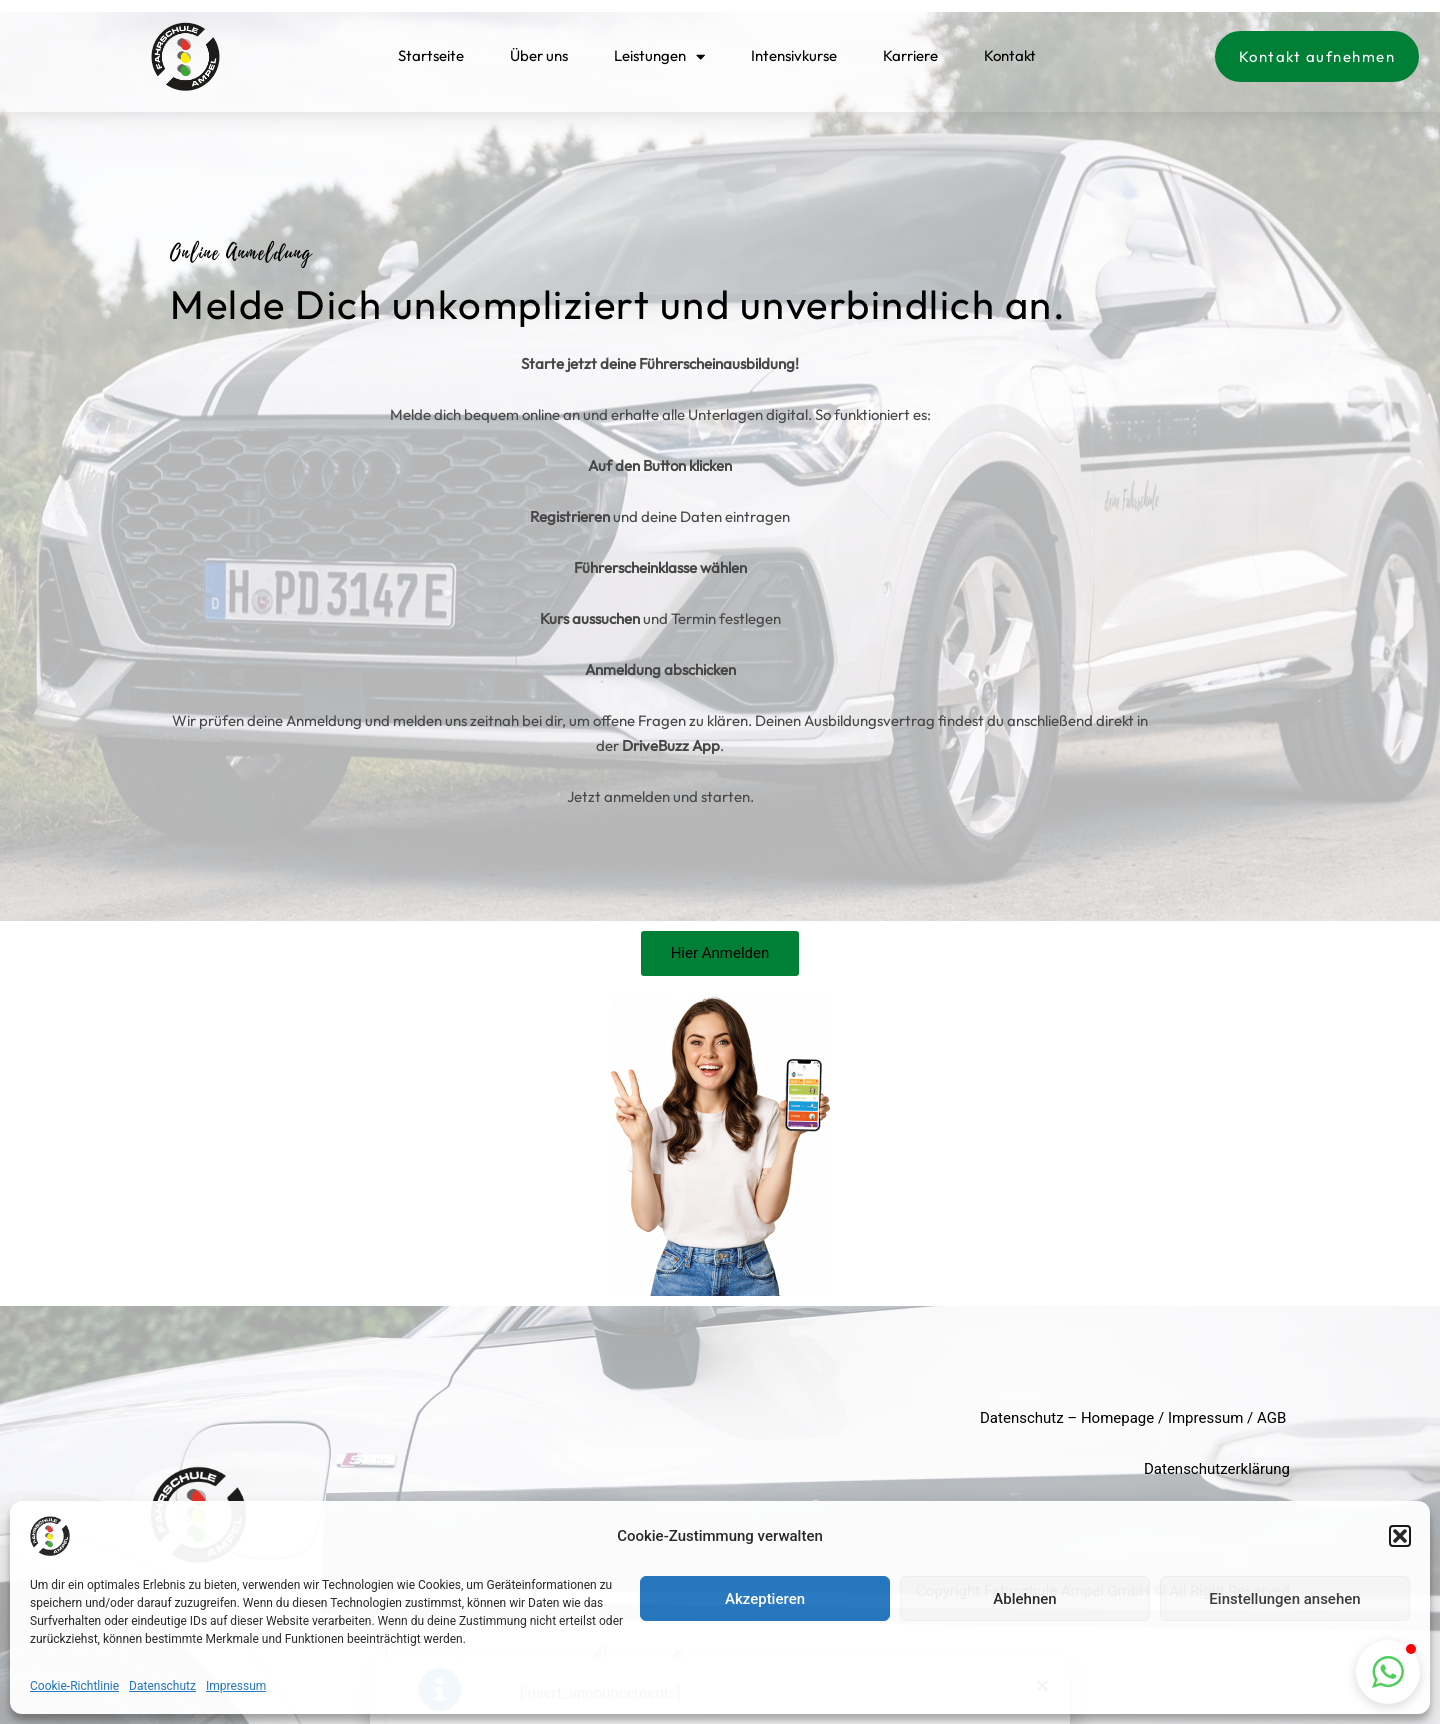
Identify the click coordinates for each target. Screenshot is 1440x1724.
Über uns (539, 53)
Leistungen (659, 53)
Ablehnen (1024, 1599)
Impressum (236, 1686)
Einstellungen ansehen (1284, 1599)
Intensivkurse (794, 53)
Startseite (431, 53)
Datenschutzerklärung (1217, 1469)
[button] (1400, 1536)
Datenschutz (162, 1686)
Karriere (910, 53)
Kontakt (1010, 53)
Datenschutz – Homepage (1067, 1418)
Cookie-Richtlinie (74, 1686)
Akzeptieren (765, 1599)
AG (1267, 1418)
